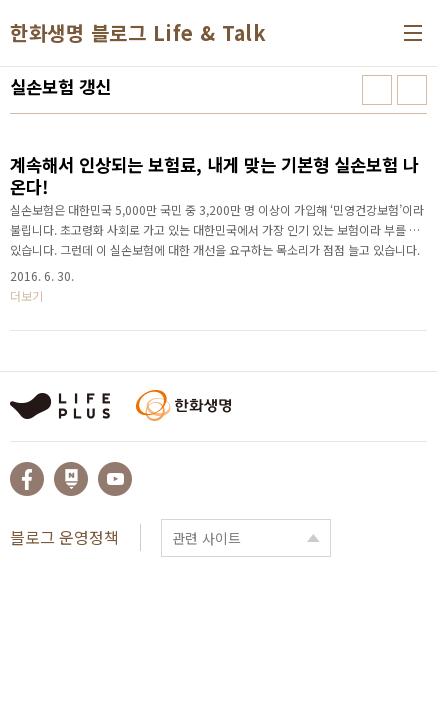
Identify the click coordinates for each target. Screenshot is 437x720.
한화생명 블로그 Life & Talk (138, 33)
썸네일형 (377, 90)
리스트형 (412, 90)
